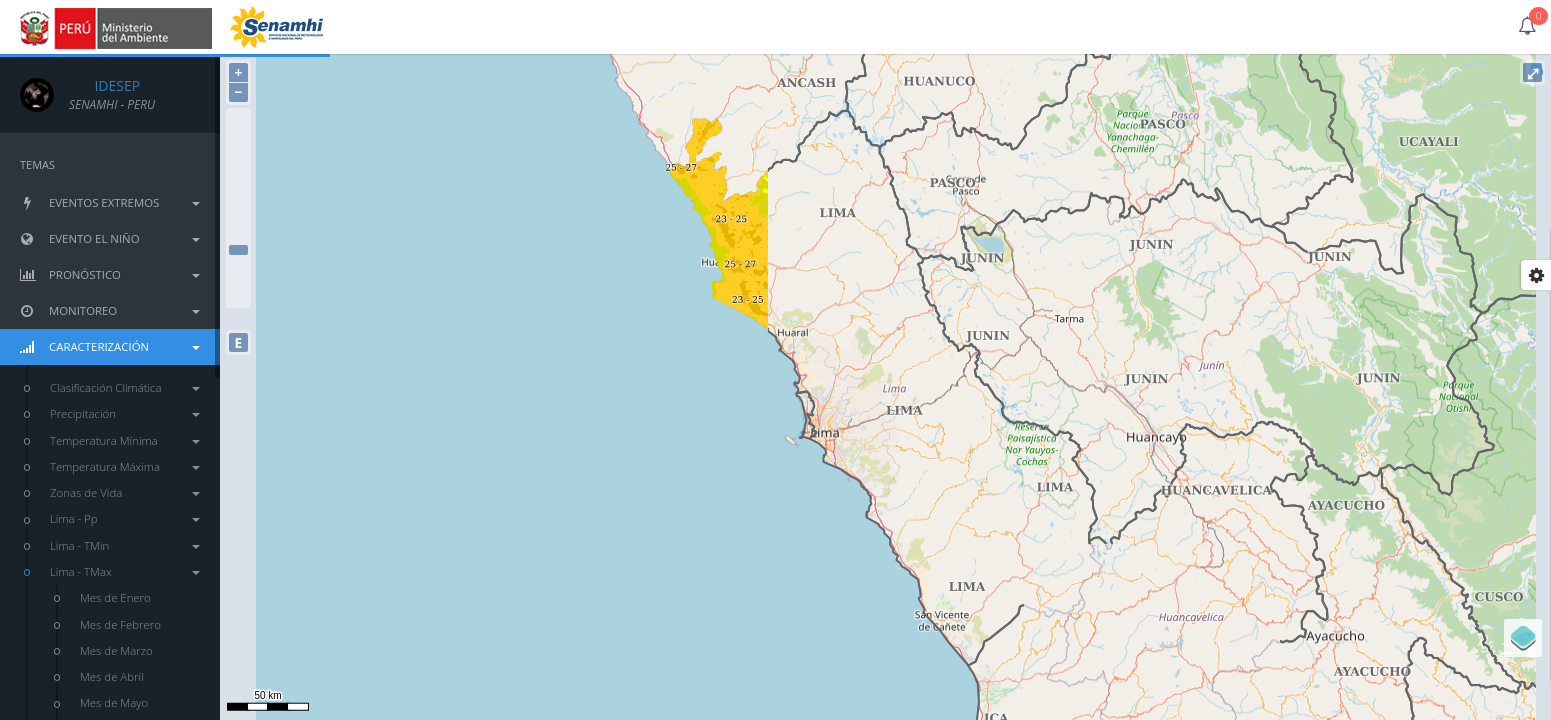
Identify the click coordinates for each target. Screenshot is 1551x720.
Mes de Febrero (120, 624)
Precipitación (125, 413)
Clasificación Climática (125, 387)
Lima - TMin (125, 545)
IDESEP (104, 85)
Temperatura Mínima (125, 440)
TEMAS (37, 164)
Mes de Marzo (116, 650)
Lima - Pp (125, 518)
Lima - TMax (125, 571)
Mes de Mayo (114, 702)
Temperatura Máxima (125, 466)
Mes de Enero (115, 597)
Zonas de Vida (125, 492)
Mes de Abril (112, 676)
